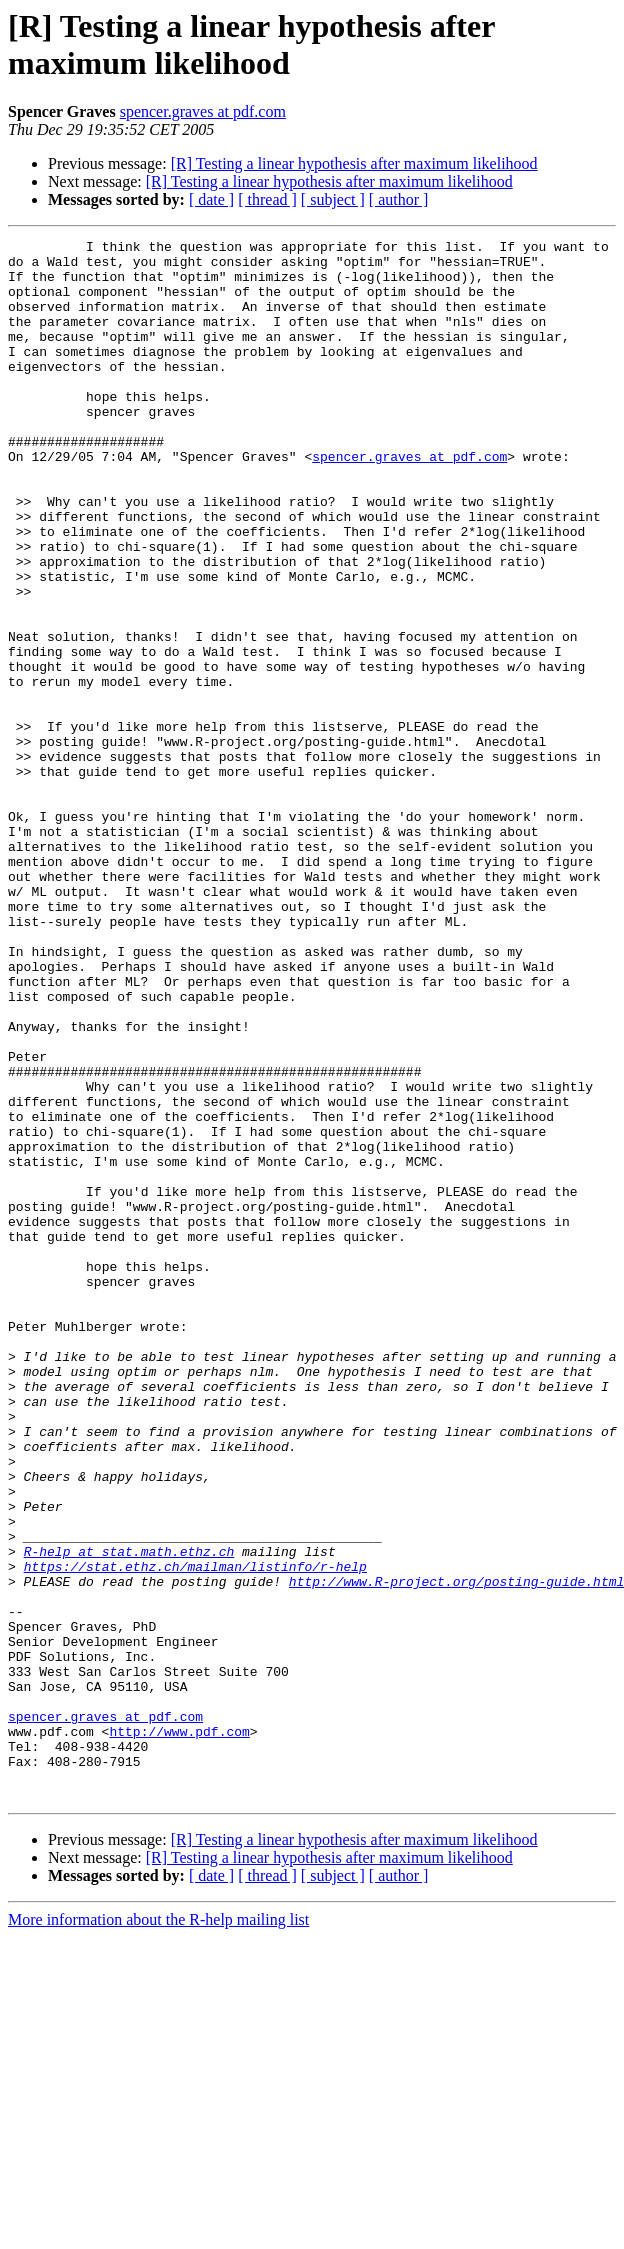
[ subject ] (333, 199)
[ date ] (211, 199)
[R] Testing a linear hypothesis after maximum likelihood (354, 163)
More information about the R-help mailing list (158, 2231)
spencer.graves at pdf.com (203, 111)
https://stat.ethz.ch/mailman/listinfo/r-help (195, 1833)
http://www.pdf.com (179, 2031)
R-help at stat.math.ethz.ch (129, 1815)
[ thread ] (267, 199)
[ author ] (399, 199)
